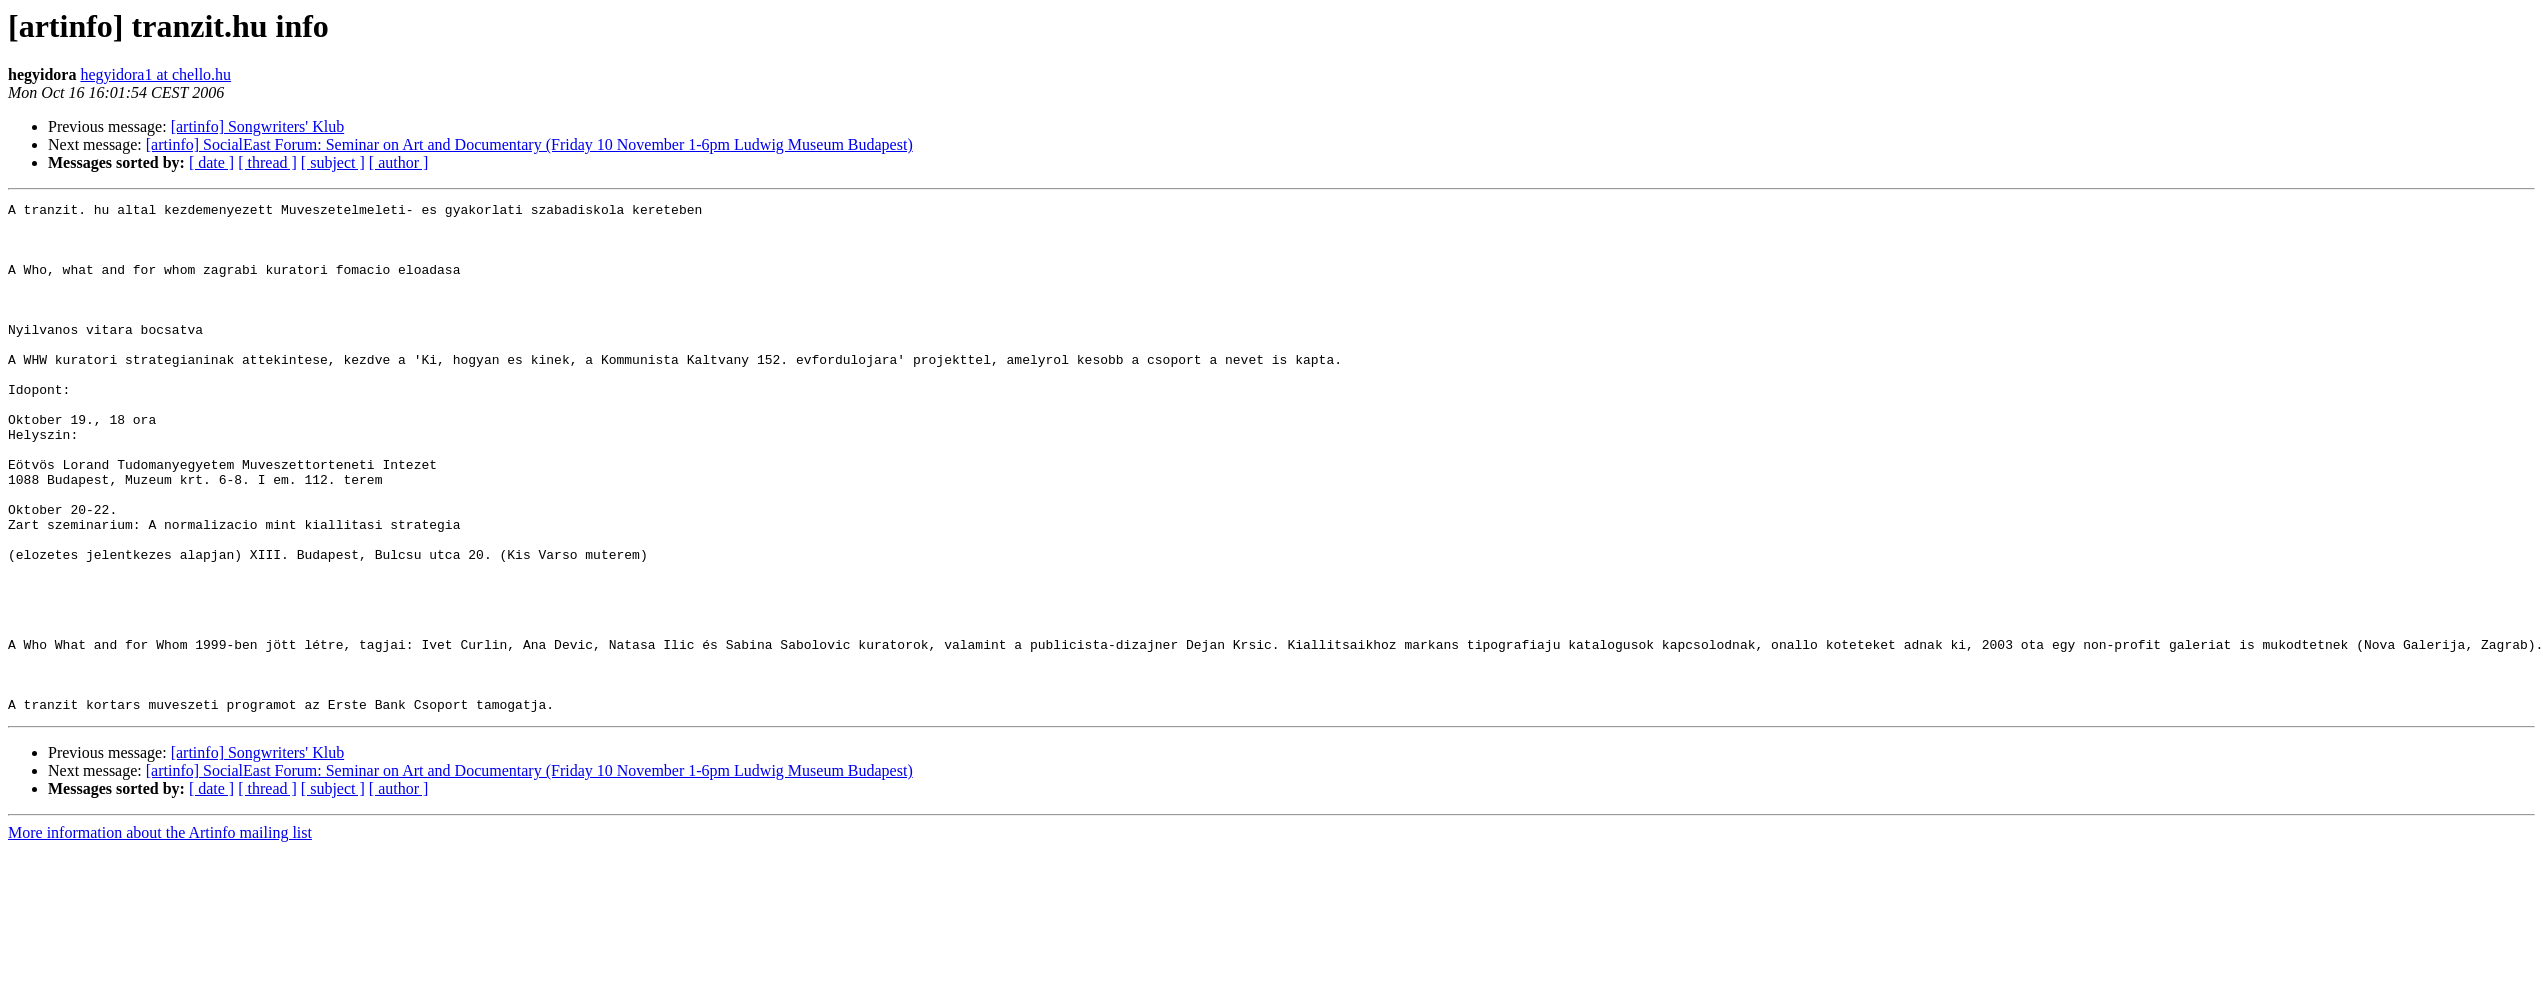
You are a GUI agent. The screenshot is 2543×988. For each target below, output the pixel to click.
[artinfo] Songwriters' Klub (258, 126)
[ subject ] (333, 162)
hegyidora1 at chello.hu (155, 74)
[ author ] (399, 162)
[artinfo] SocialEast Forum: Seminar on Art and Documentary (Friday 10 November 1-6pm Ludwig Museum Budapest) (529, 144)
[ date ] (211, 162)
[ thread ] (267, 162)
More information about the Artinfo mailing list (160, 934)
